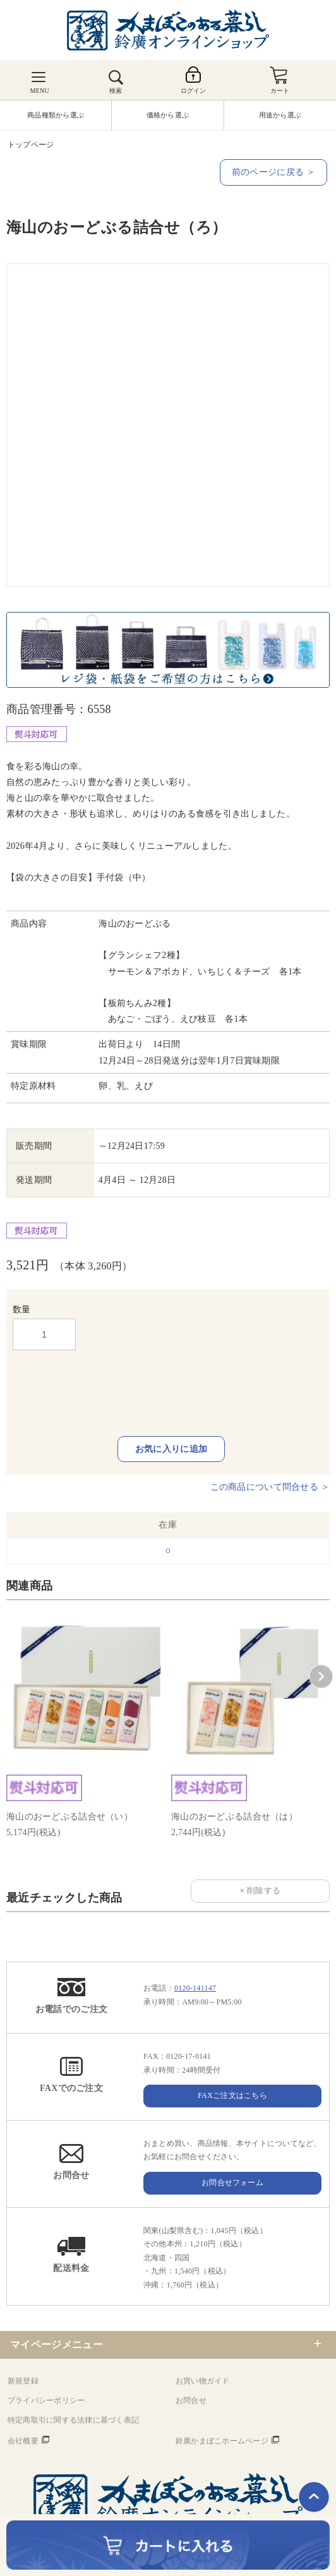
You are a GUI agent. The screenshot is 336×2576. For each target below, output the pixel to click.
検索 (115, 90)
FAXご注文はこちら (232, 2095)
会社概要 (23, 2440)
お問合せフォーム (232, 2182)
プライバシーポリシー (46, 2400)
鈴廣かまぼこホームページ (222, 2440)
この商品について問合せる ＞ (270, 1487)
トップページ (31, 144)
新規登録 (23, 2380)
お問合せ (191, 2400)
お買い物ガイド (203, 2380)
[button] (321, 1677)
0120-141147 (195, 1988)
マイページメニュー (56, 2344)
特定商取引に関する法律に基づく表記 (73, 2420)
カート (280, 90)
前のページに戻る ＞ (273, 172)
